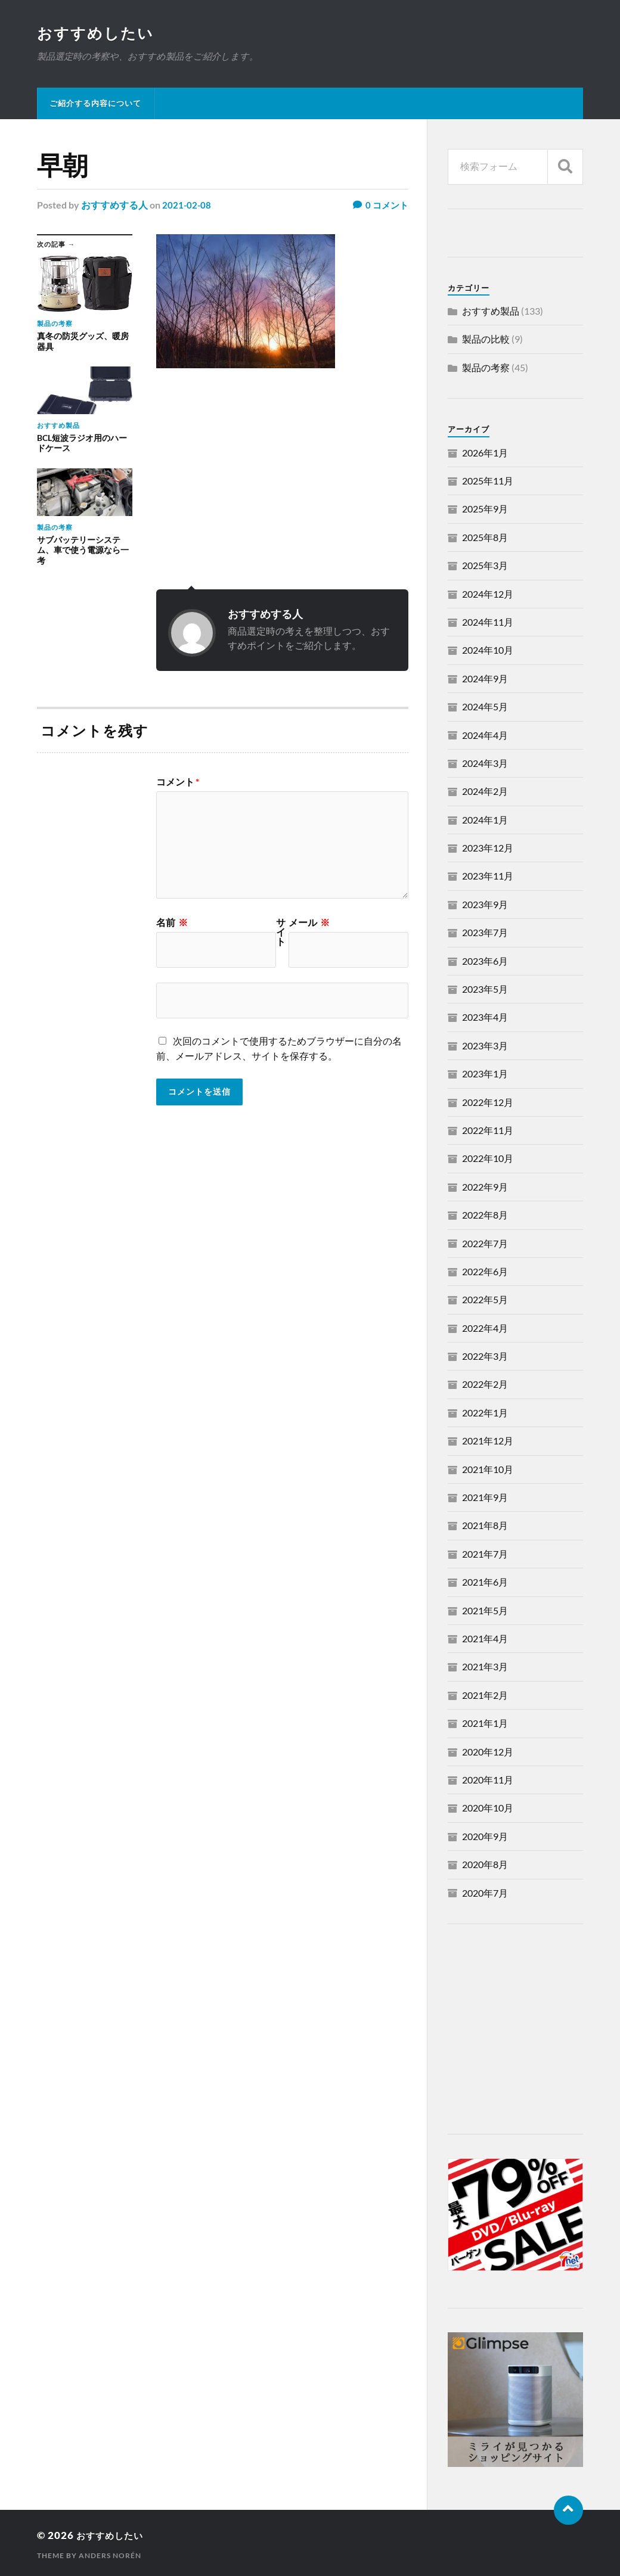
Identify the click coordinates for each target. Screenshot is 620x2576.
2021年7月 (485, 1555)
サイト (281, 933)
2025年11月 (487, 481)
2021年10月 (487, 1470)
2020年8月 (485, 1865)
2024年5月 (485, 707)
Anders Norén (110, 2556)
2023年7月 (485, 933)
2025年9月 (485, 509)
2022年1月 (485, 1413)
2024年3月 (485, 764)
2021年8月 (485, 1526)
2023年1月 (485, 1074)
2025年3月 (485, 566)
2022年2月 (485, 1385)
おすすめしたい (97, 33)
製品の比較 (486, 340)
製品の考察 (486, 368)
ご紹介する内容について (95, 104)
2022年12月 (487, 1103)
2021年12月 (487, 1441)
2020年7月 (485, 1894)
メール (309, 923)
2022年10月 (487, 1159)
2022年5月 (485, 1300)
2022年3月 (485, 1357)
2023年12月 (487, 848)
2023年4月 (485, 1018)
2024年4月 (485, 736)
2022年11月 (487, 1131)
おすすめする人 (114, 206)
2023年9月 (485, 905)
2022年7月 (485, 1244)
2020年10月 (487, 1808)
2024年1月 (485, 820)
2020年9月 (485, 1837)
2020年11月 (487, 1780)
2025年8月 (485, 538)
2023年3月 (485, 1046)
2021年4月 (485, 1639)
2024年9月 (485, 679)
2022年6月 (485, 1272)
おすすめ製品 (490, 312)
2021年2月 (485, 1696)
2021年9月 (485, 1498)
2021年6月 (485, 1583)
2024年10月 (487, 651)
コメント (177, 783)
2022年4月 (485, 1329)
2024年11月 (487, 623)
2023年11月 (487, 877)
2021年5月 (485, 1611)
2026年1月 (485, 453)
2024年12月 (487, 595)
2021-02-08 (187, 206)
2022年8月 (485, 1216)
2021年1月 (485, 1724)
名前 (172, 923)
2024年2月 (485, 792)
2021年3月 (485, 1667)
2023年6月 (485, 962)
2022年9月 (485, 1188)
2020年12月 (487, 1752)
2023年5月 (485, 990)
